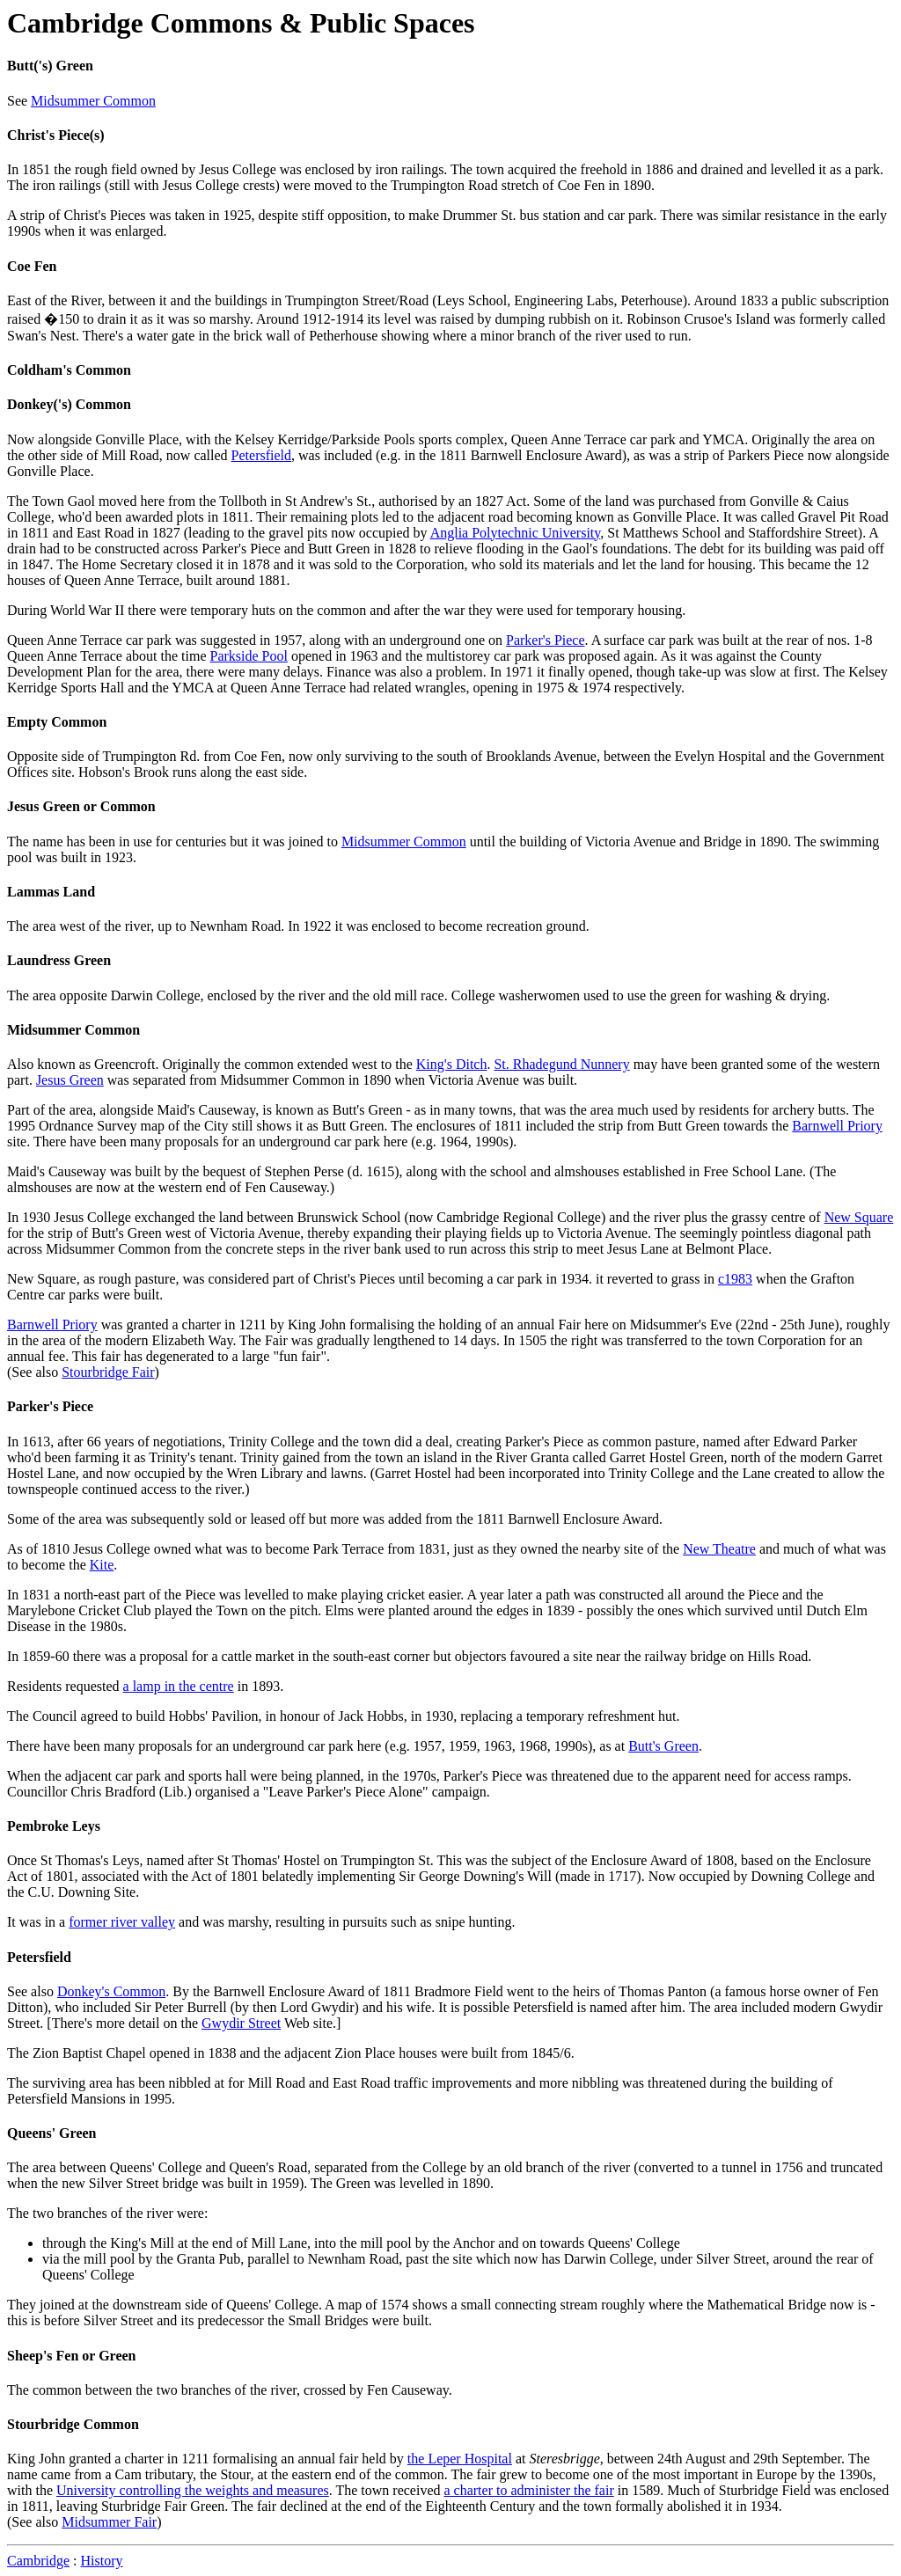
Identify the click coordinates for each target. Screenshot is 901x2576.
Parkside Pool (249, 655)
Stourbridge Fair (108, 1372)
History (102, 2560)
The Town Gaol (51, 501)
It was (740, 516)
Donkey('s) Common (69, 404)
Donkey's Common (111, 1991)
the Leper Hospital (459, 2458)
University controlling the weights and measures (192, 2490)
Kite (102, 1564)
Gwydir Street (241, 2023)
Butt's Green (663, 1745)
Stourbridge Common (73, 2424)
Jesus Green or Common (81, 806)
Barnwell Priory (837, 1125)
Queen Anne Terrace (64, 640)
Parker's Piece (545, 640)
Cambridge (38, 2560)
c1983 (735, 1278)
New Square (859, 1217)
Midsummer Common (93, 100)
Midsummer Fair (109, 2521)
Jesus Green (70, 1079)
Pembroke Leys (53, 1826)
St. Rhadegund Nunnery (561, 1064)
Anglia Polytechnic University (515, 532)
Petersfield (261, 455)
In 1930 (28, 1217)
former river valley (122, 1921)
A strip (26, 215)
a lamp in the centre (178, 1686)
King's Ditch (451, 1064)
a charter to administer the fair (528, 2490)
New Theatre (719, 1548)
